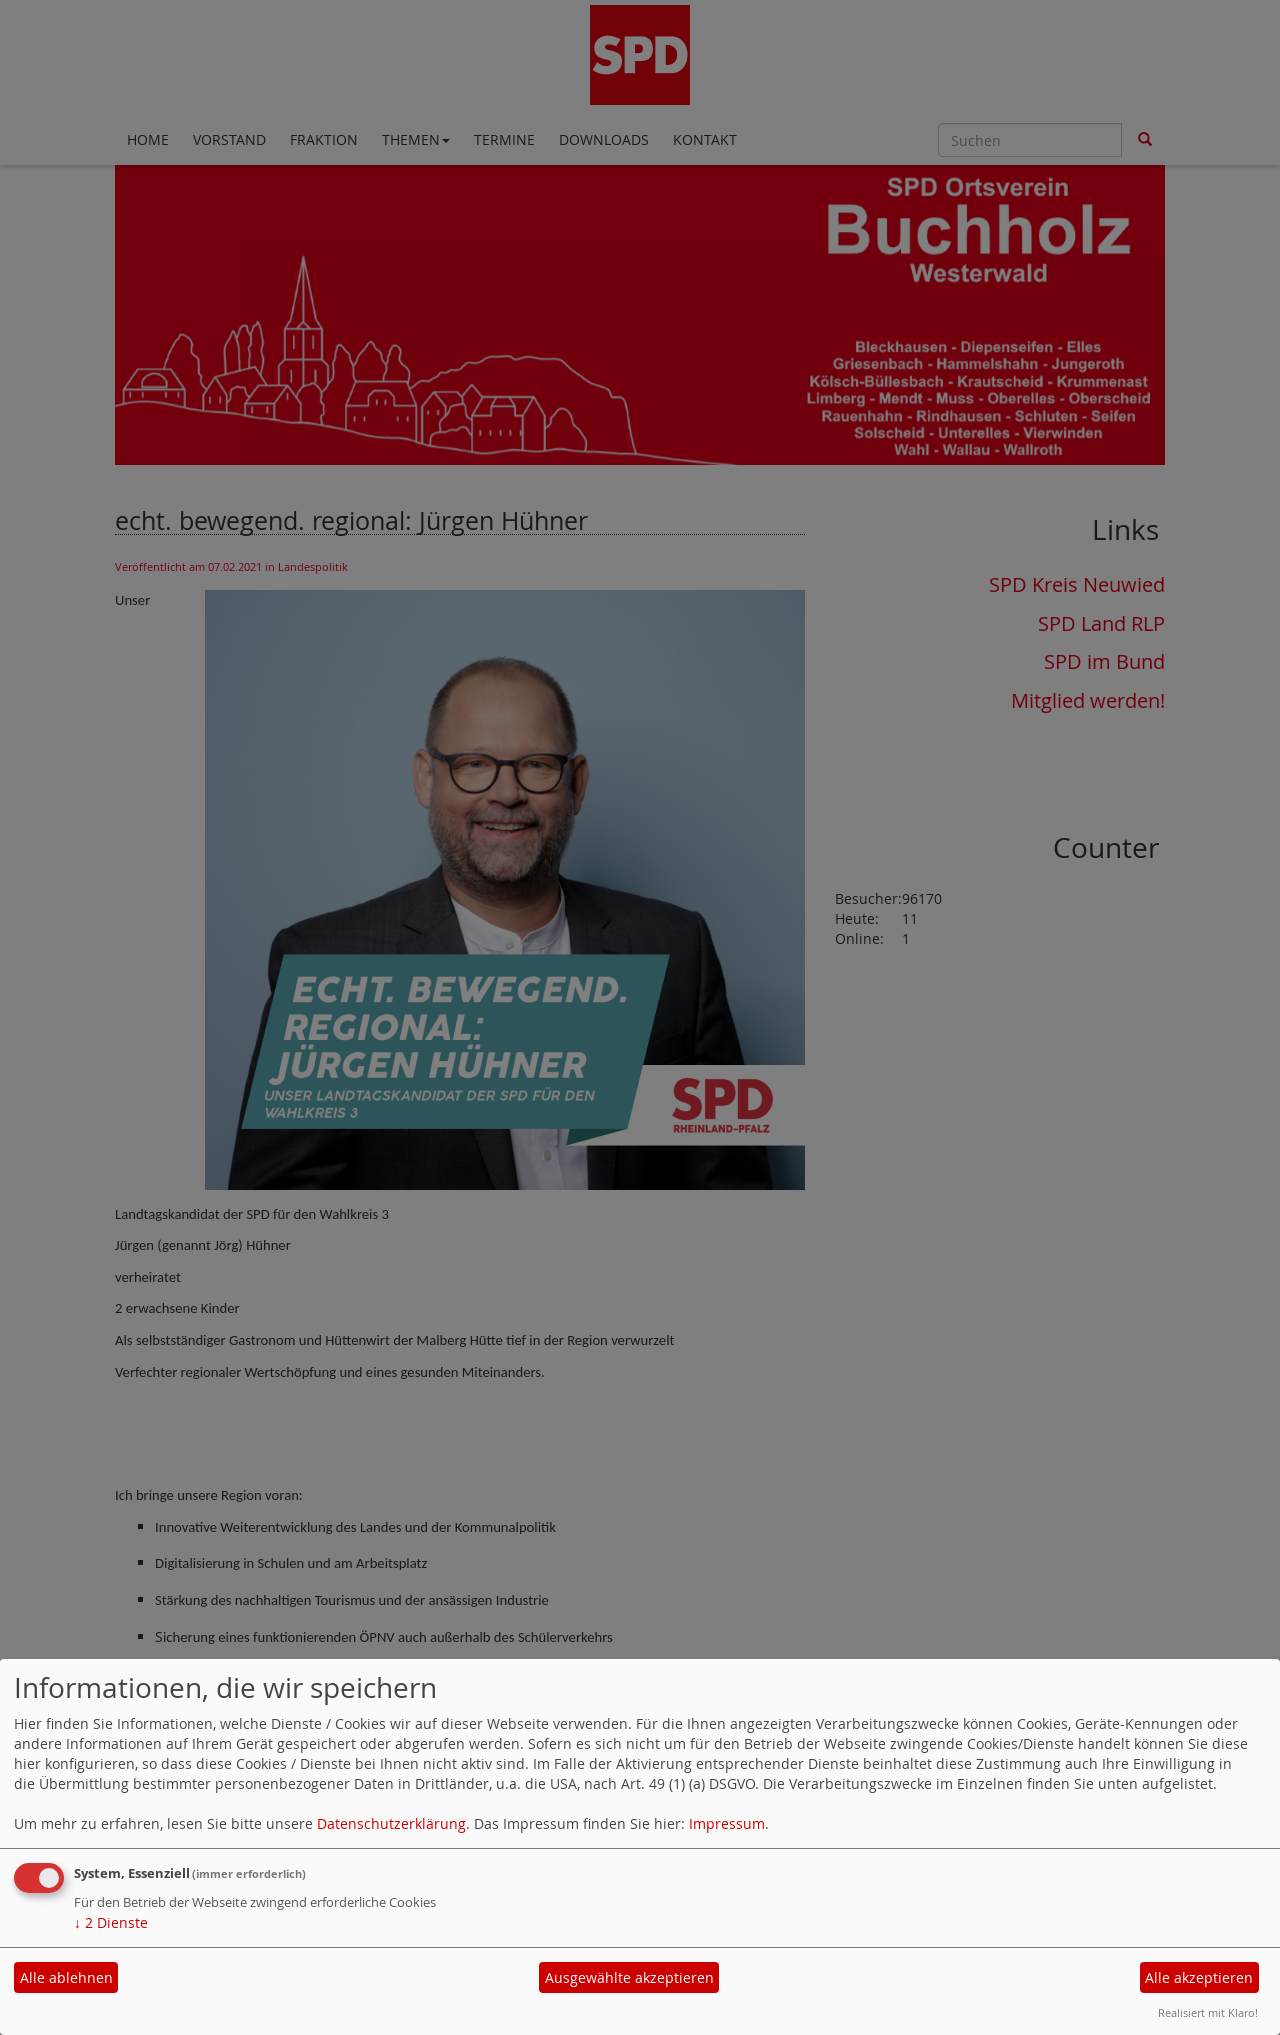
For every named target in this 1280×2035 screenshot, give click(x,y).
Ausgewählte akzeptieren (629, 1977)
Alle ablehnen (66, 1977)
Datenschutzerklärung (391, 1823)
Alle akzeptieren (1199, 1977)
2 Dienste (111, 1922)
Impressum (727, 1823)
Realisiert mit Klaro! (1208, 2012)
